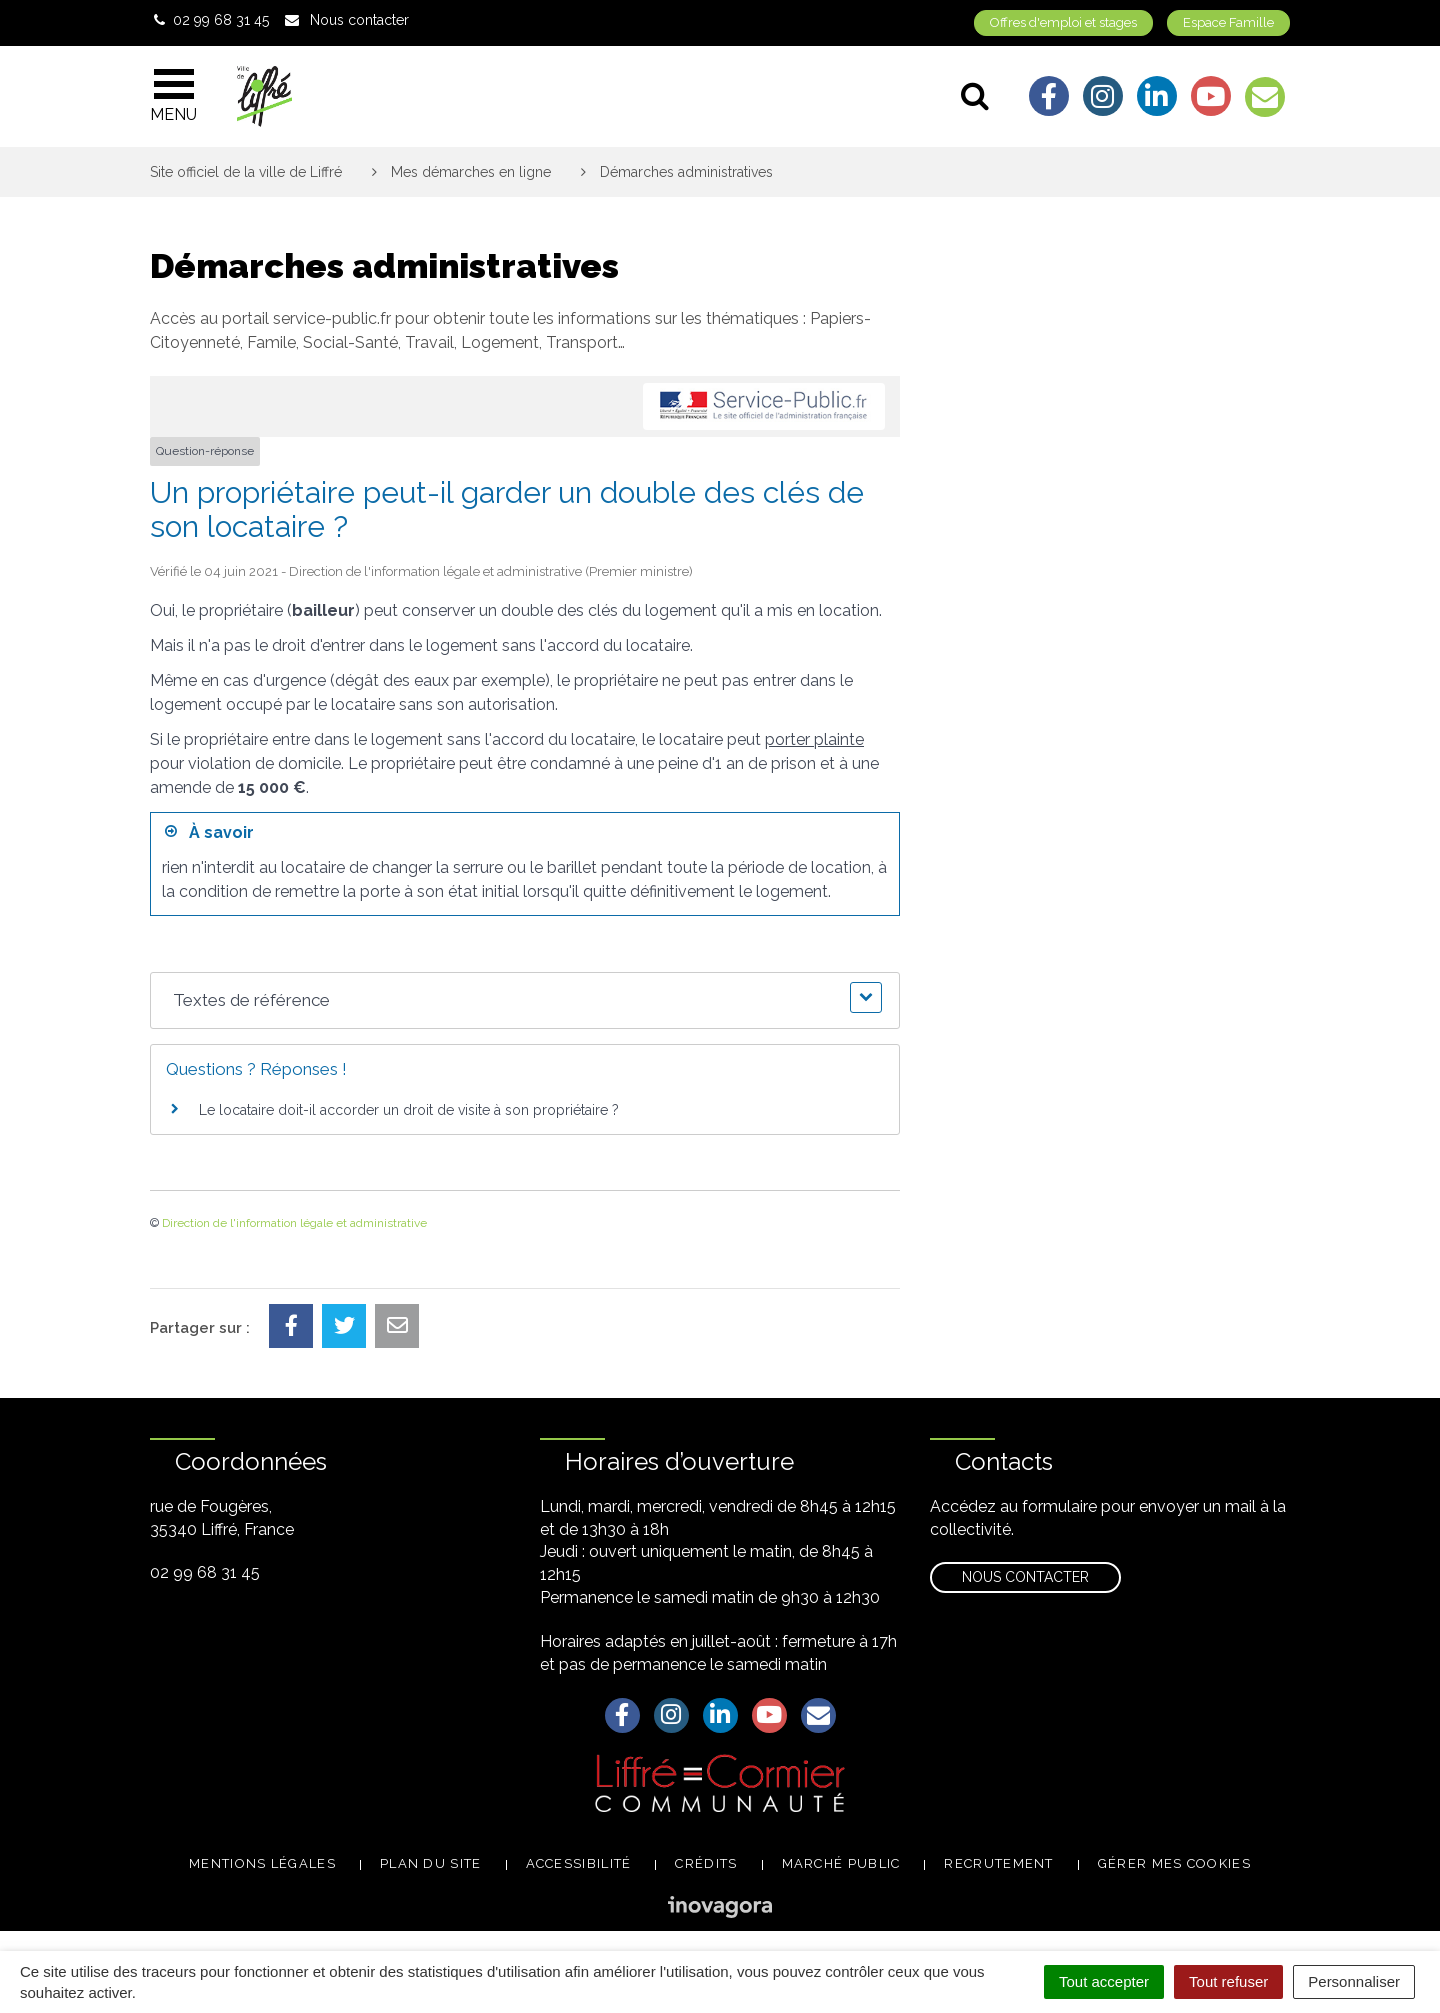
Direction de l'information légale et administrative (294, 1223)
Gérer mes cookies (1174, 1863)
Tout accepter (1104, 1981)
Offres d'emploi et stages (1063, 22)
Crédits (706, 1863)
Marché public (841, 1863)
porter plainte (814, 739)
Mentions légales (262, 1863)
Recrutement (998, 1863)
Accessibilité (579, 1863)
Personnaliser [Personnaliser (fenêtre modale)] (1354, 1981)
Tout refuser (1228, 1981)
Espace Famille (1228, 22)
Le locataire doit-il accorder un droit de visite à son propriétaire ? (409, 1110)
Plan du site (431, 1863)
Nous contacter (1025, 1577)
